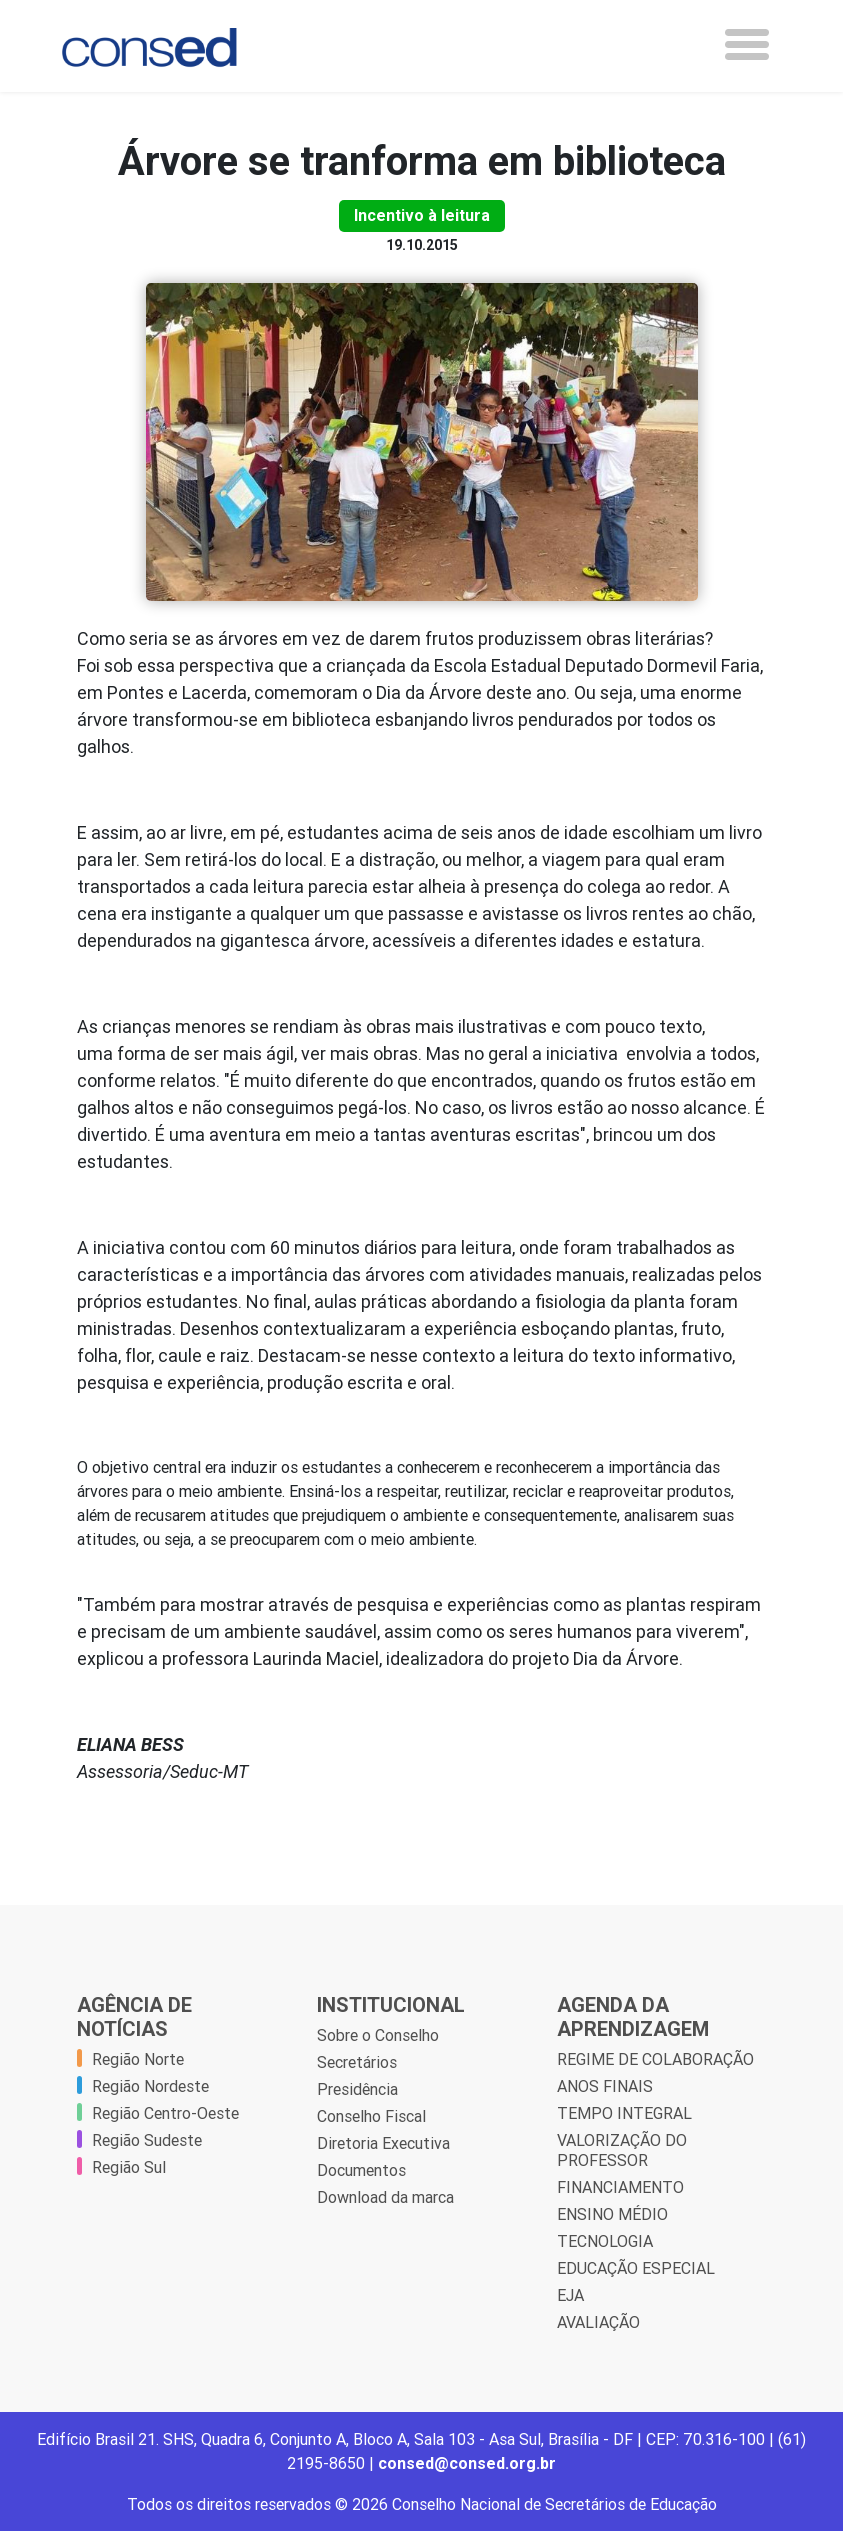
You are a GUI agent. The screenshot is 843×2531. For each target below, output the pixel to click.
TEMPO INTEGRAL (624, 2113)
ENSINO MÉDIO (612, 2214)
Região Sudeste (147, 2140)
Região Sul (129, 2167)
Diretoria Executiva (383, 2143)
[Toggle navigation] (747, 44)
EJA (570, 2295)
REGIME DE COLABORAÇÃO (655, 2059)
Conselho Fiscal (371, 2116)
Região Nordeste (150, 2086)
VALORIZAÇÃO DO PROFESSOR (622, 2150)
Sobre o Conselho (378, 2035)
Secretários (357, 2062)
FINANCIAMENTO (620, 2187)
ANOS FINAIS (605, 2086)
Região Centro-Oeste (165, 2113)
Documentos (361, 2170)
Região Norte (138, 2059)
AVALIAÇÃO (598, 2322)
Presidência (357, 2089)
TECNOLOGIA (605, 2241)
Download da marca (385, 2197)
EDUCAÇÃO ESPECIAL (636, 2268)
